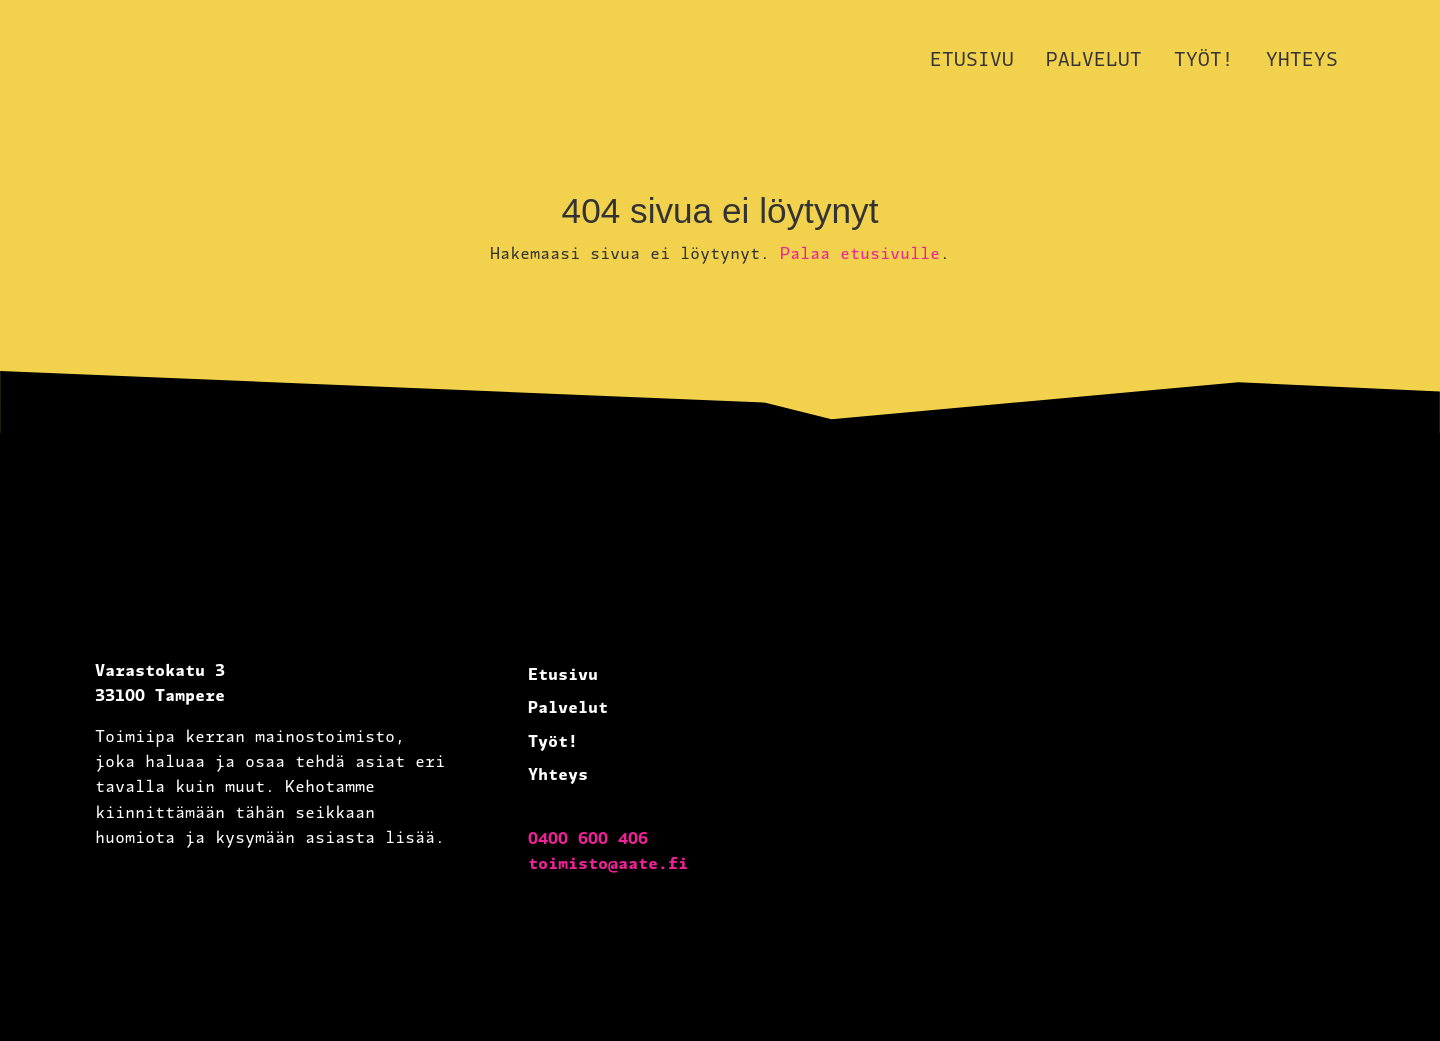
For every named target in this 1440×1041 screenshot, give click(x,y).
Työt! (1204, 58)
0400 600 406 (588, 837)
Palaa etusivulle (860, 252)
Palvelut (1094, 58)
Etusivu (972, 58)
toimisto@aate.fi (608, 862)
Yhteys (1302, 58)
